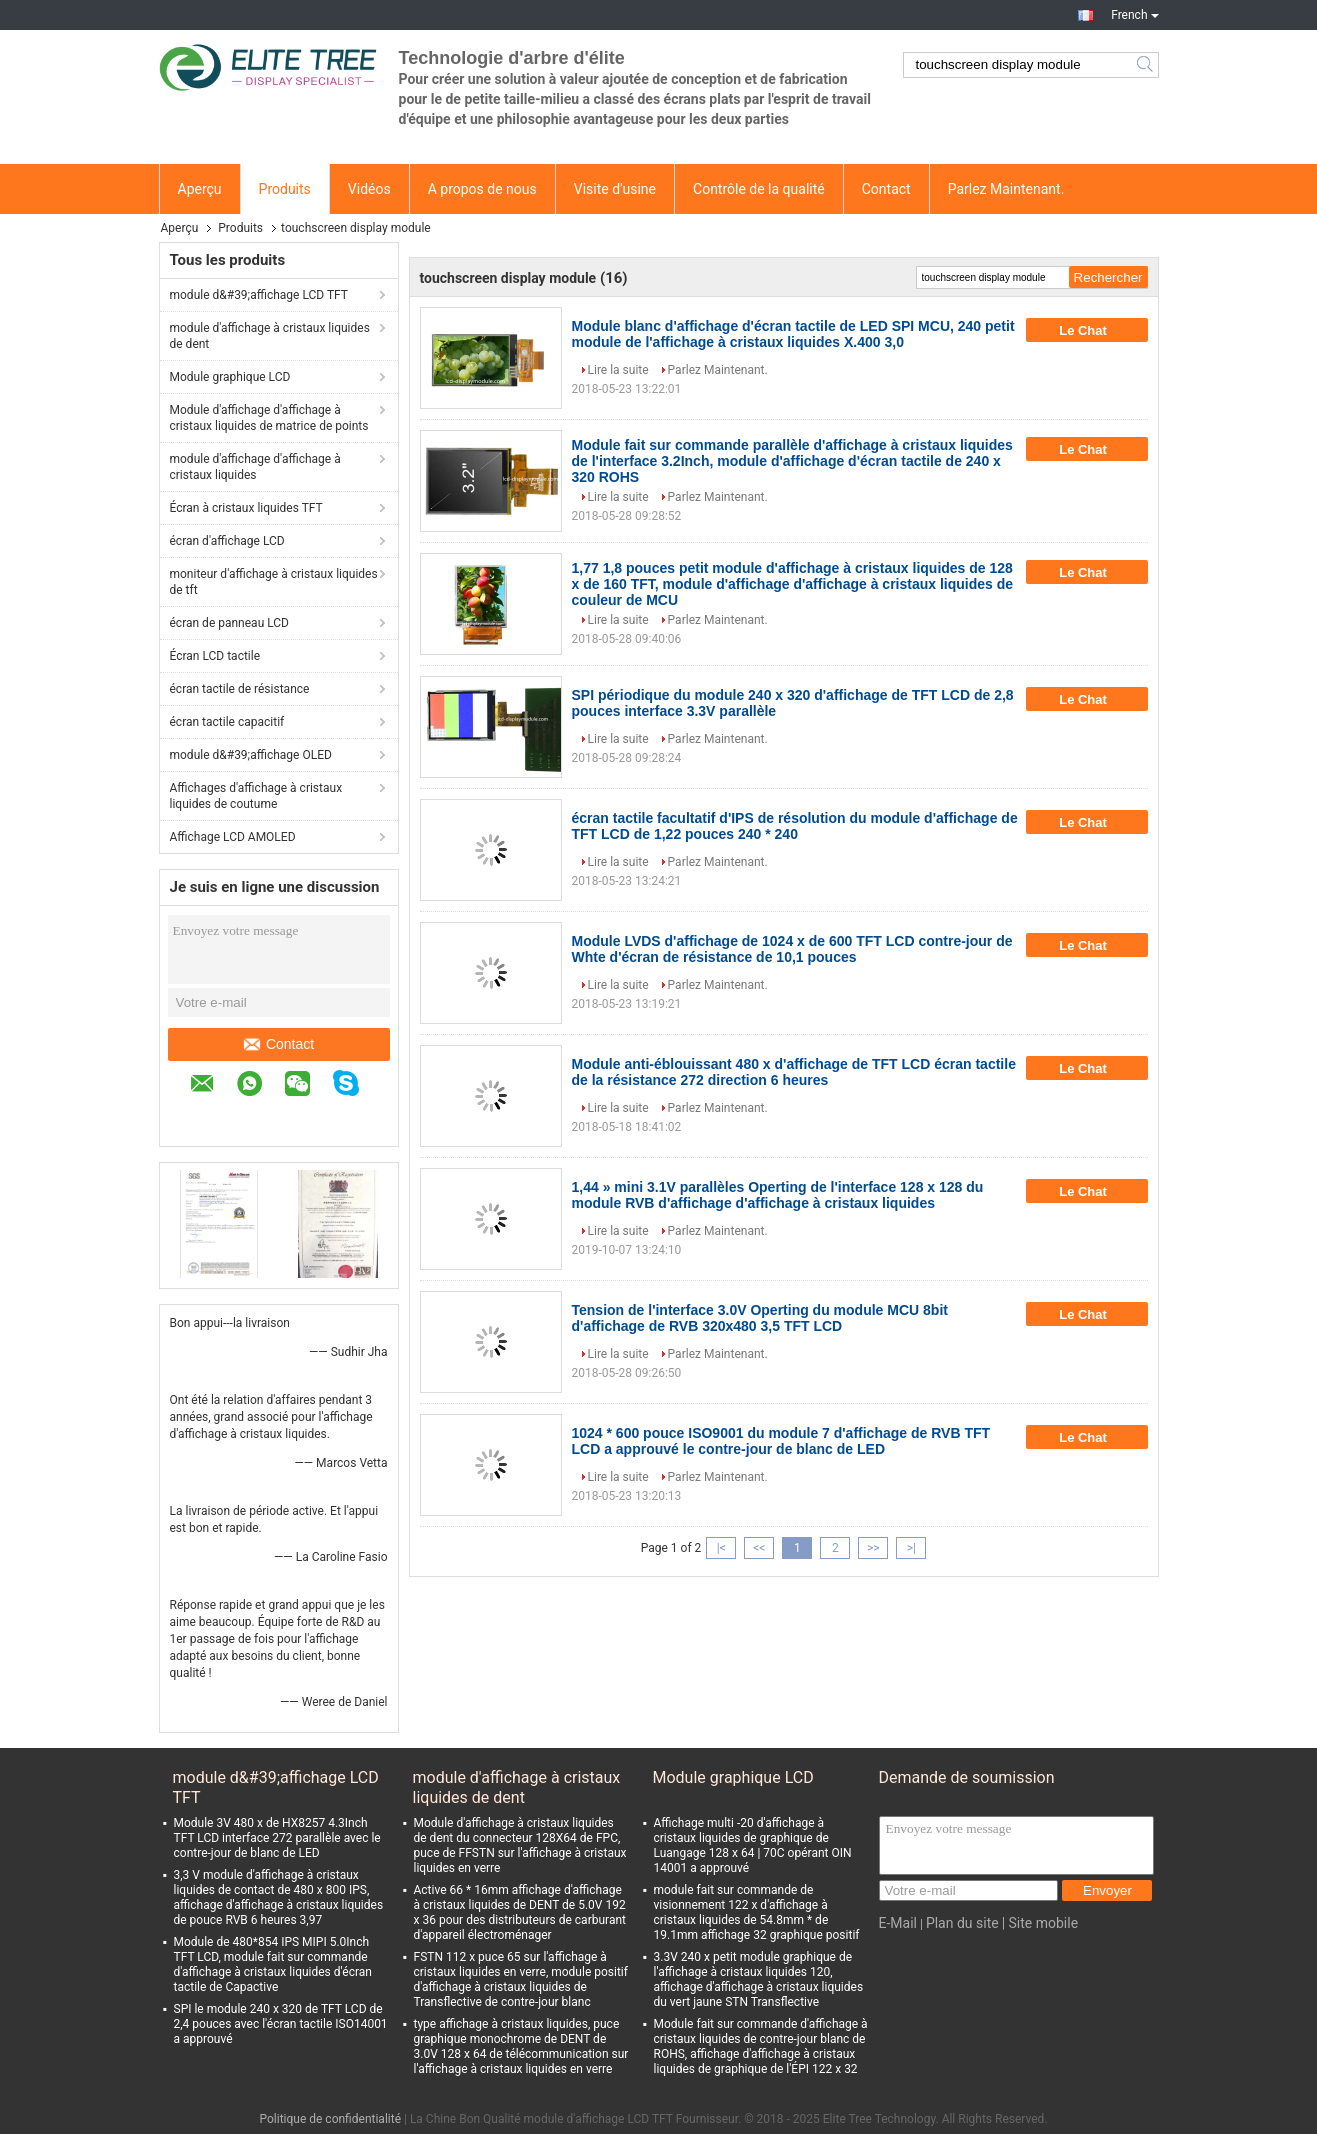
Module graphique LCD (230, 377)
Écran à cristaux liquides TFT (246, 508)
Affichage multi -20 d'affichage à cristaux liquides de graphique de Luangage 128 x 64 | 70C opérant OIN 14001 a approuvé (753, 1845)
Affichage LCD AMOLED (233, 837)
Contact (886, 189)
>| (911, 1548)
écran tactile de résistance (240, 689)
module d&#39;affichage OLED (251, 755)
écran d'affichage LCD (227, 541)
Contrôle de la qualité (759, 189)
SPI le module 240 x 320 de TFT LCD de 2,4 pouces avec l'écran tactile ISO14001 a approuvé (281, 2024)
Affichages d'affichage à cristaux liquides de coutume (256, 796)
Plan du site (962, 1923)
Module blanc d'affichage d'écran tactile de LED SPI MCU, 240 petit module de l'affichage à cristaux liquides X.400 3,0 (793, 334)
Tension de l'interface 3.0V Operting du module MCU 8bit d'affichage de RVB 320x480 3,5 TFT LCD (760, 1318)
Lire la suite (618, 370)
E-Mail (898, 1923)
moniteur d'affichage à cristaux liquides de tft (274, 582)
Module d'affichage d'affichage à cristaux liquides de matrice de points (269, 418)
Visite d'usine (615, 189)
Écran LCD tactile (215, 656)
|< (721, 1548)
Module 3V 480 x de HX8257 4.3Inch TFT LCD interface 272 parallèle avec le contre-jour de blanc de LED (277, 1838)
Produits (285, 189)
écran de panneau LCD (229, 623)
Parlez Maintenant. (1006, 189)
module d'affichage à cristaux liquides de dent (270, 336)
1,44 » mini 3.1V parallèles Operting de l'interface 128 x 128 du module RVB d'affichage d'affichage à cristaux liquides (778, 1195)
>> (873, 1548)
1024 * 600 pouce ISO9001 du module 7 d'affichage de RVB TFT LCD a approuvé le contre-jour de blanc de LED (781, 1441)
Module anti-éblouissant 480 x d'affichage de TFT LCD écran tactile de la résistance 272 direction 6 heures (794, 1072)
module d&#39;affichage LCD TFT (259, 295)
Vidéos (369, 189)
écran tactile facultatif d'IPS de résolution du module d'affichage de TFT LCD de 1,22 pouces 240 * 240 (795, 826)
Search (1146, 65)
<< (759, 1548)
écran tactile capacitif (227, 722)
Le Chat (1096, 330)
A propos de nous (482, 189)
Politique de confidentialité (330, 2119)
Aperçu (200, 189)
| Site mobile (1040, 1923)
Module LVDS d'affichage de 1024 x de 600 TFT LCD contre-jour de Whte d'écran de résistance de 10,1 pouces (792, 949)
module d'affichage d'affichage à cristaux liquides (255, 467)
